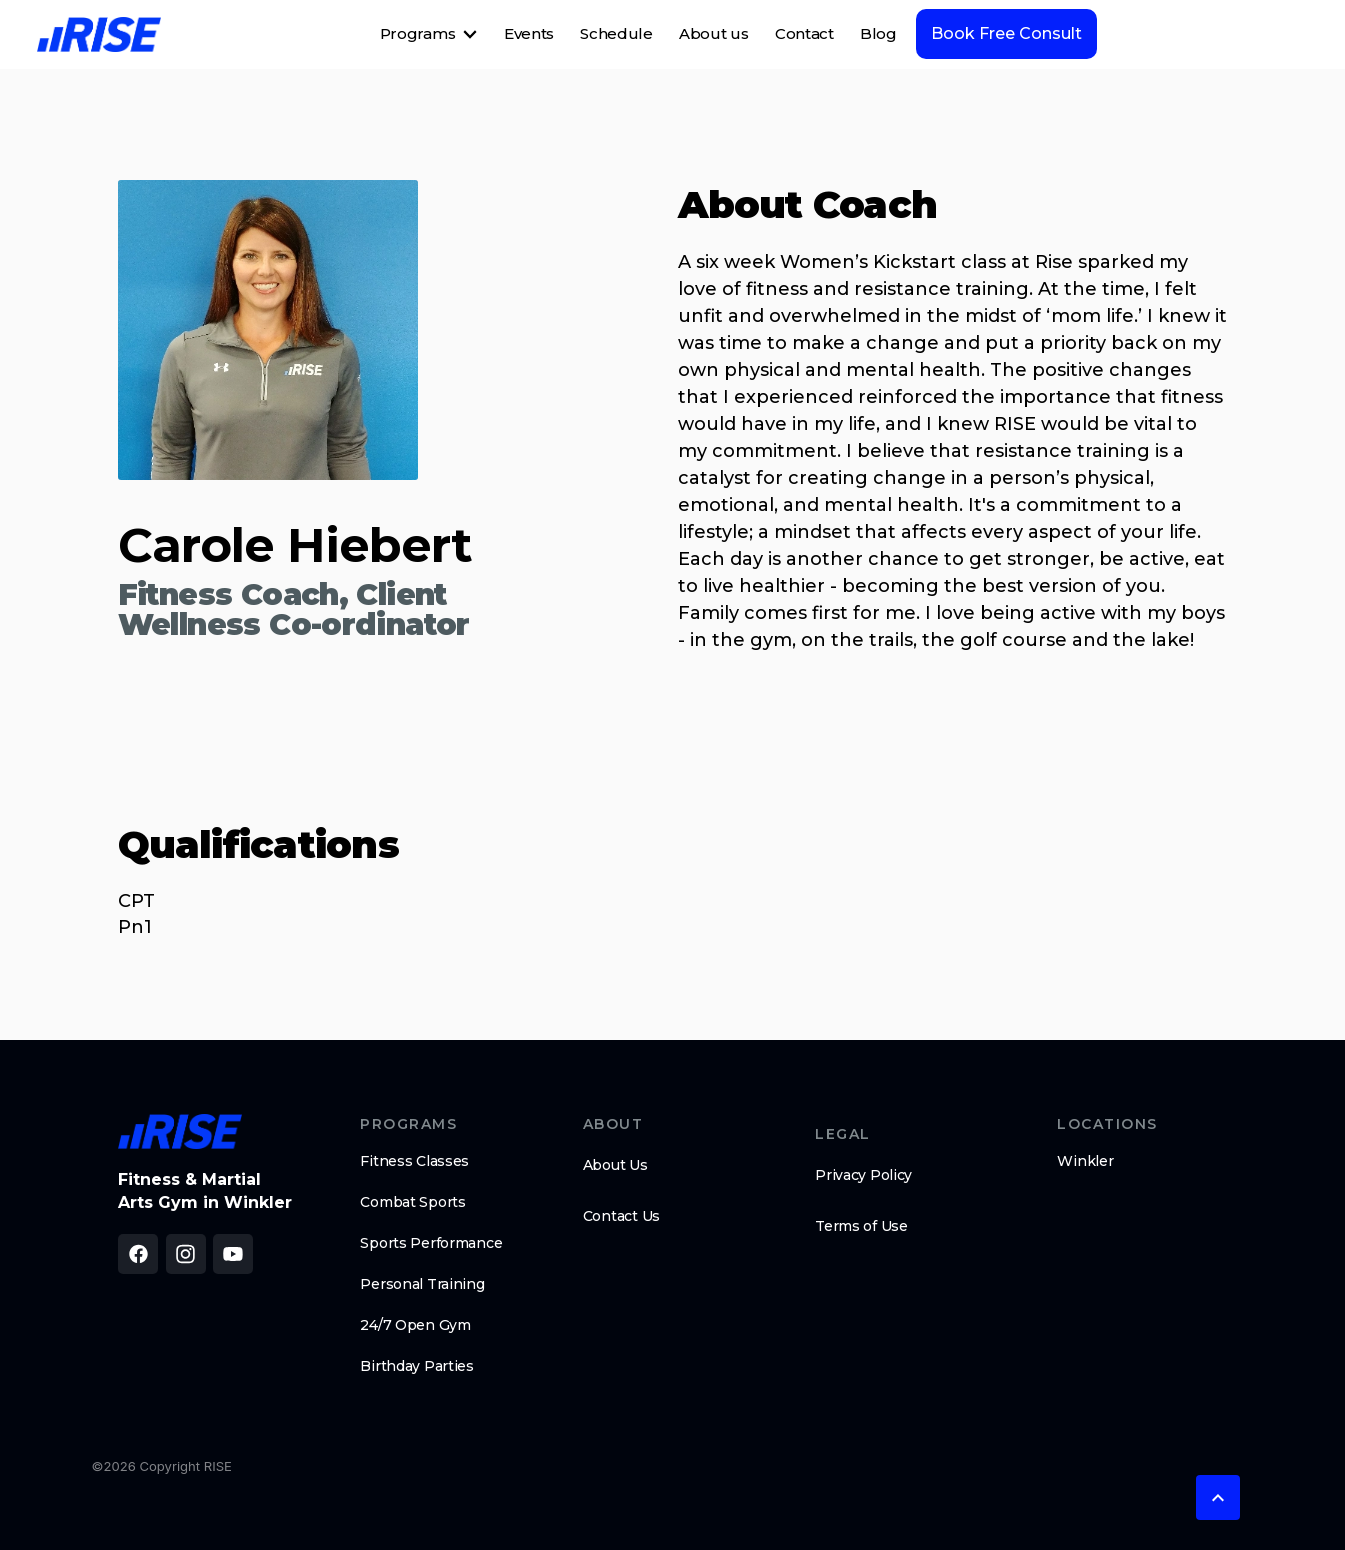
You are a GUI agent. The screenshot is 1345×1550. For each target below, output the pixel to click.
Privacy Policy (863, 1175)
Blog (878, 33)
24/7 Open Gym (415, 1325)
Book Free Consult (1006, 33)
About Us (615, 1165)
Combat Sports (412, 1202)
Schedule (616, 33)
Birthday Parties (417, 1366)
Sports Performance (431, 1243)
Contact (804, 33)
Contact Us (621, 1216)
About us (714, 33)
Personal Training (422, 1284)
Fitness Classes (414, 1161)
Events (529, 33)
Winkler (1085, 1161)
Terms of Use (861, 1226)
